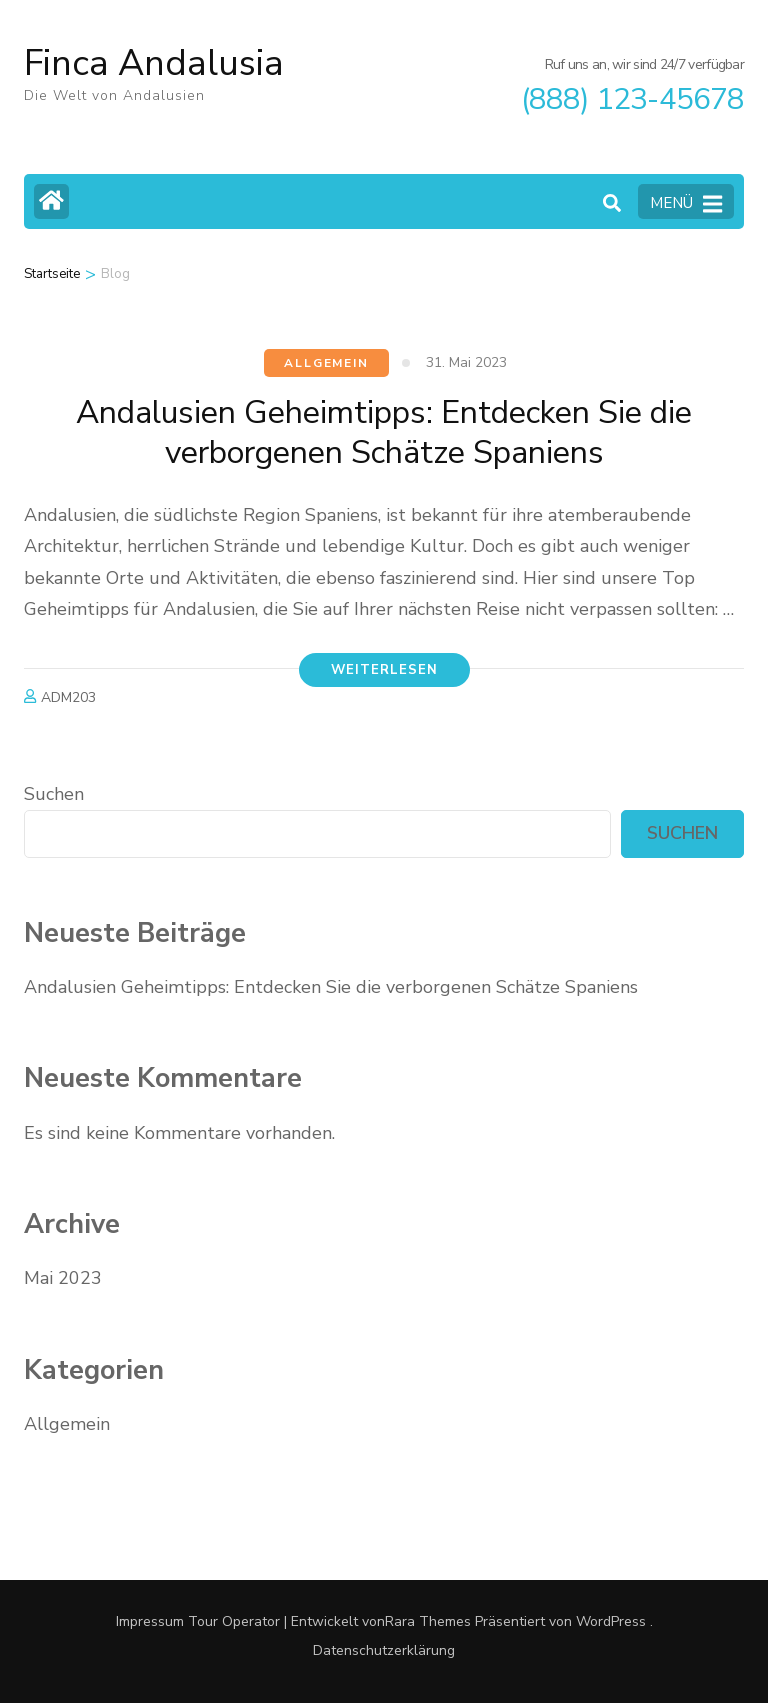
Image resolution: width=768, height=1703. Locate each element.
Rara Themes (428, 1621)
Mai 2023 (63, 1278)
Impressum (150, 1621)
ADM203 (68, 697)
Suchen (54, 794)
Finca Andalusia (154, 63)
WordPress (611, 1621)
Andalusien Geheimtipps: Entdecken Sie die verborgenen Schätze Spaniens (384, 432)
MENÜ (686, 204)
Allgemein (326, 363)
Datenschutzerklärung (384, 1651)
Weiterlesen (384, 670)
